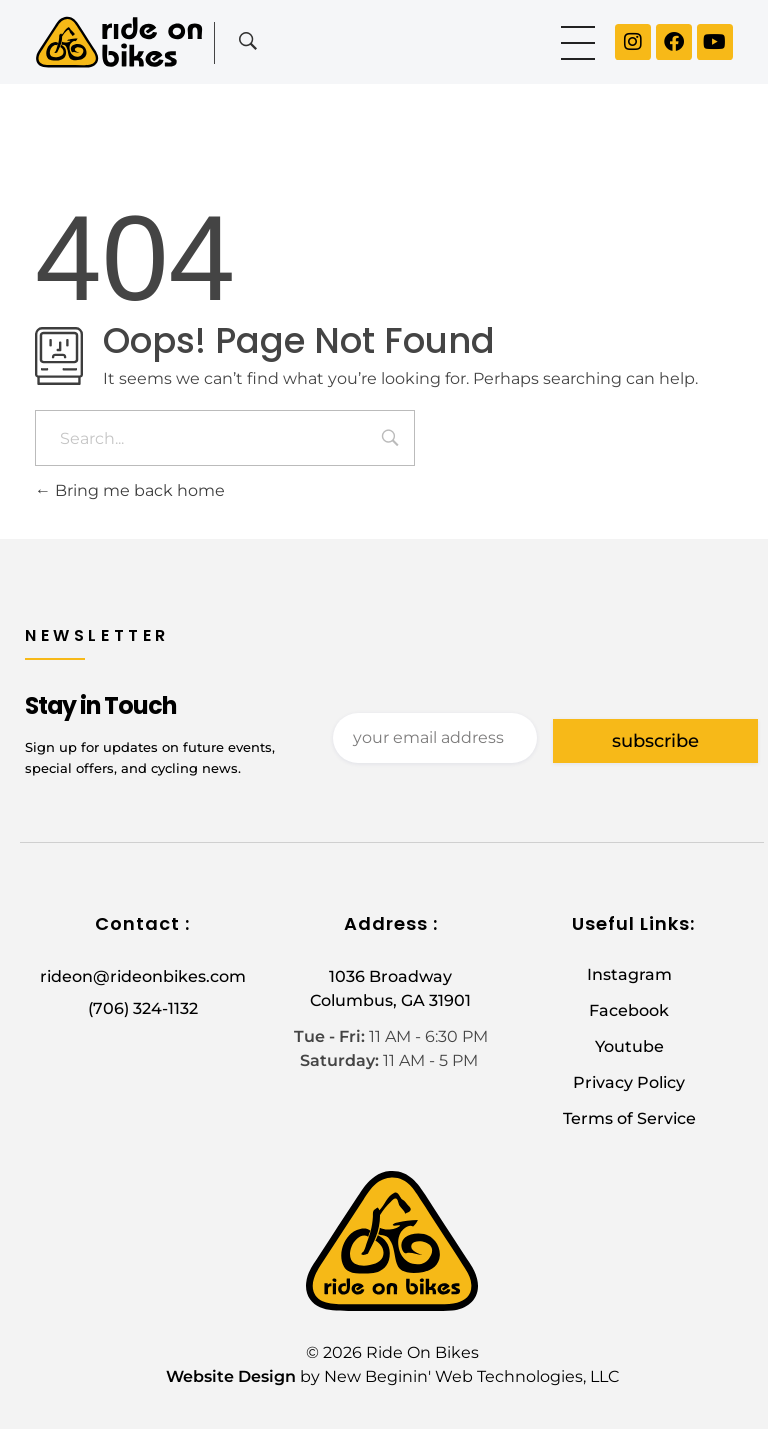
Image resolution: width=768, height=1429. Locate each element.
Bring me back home (130, 490)
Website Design (231, 1376)
